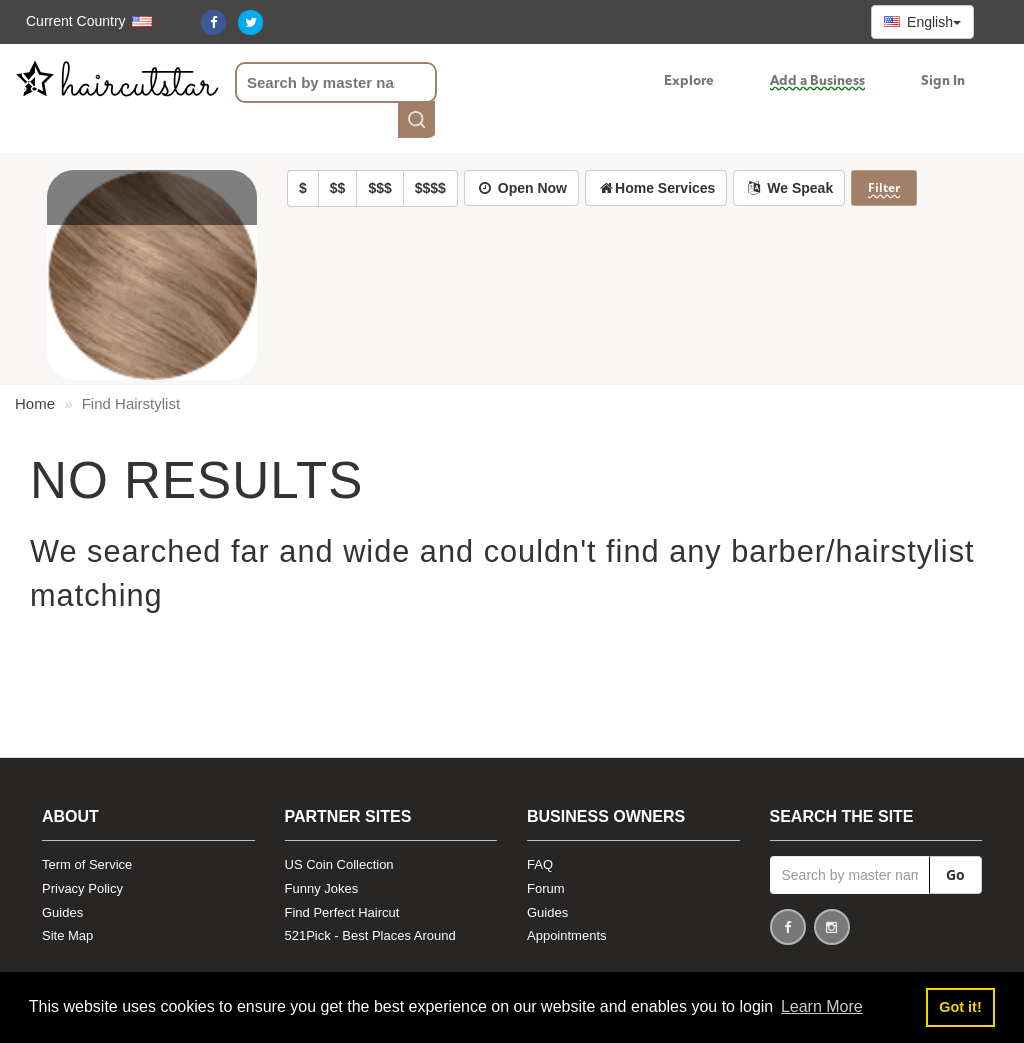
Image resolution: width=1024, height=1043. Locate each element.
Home (35, 403)
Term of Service (87, 864)
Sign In (943, 81)
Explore (689, 81)
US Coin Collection (339, 864)
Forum (546, 888)
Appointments (567, 935)
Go (955, 874)
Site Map (67, 935)
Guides (62, 912)
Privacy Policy (82, 888)
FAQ (540, 864)
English (922, 22)
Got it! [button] (960, 1007)
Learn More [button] (822, 1006)
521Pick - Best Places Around (370, 935)
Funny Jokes (322, 888)
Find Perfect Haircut (342, 912)
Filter (884, 187)
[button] (78, 21)
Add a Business (817, 81)
